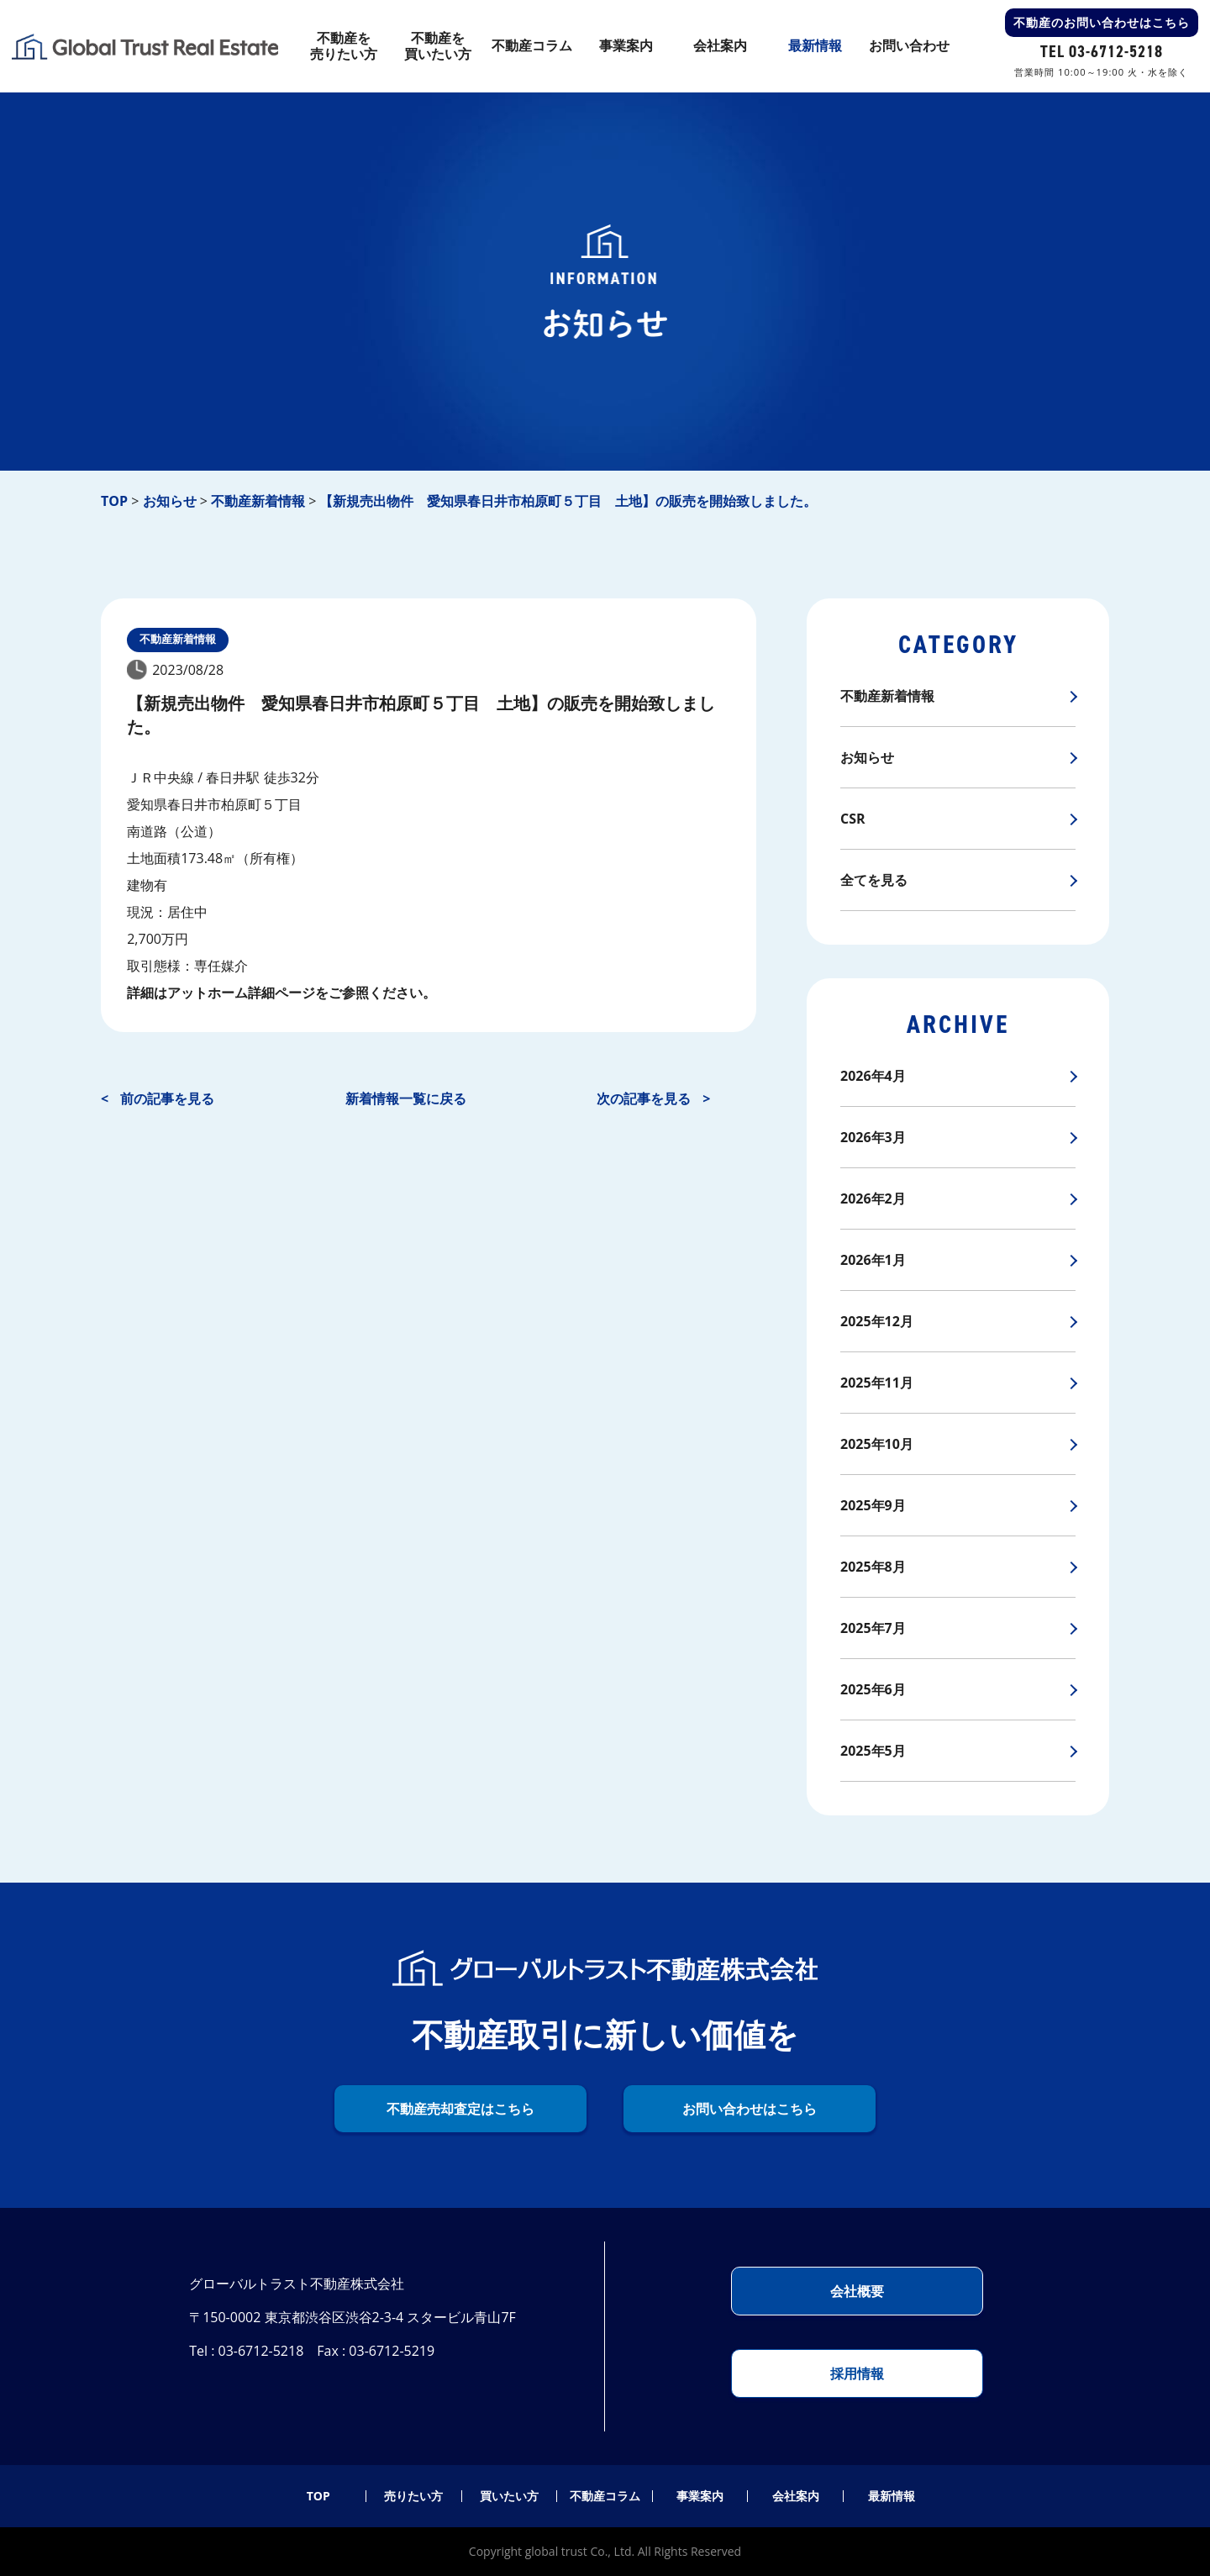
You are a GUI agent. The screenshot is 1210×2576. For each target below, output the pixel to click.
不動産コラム (605, 2496)
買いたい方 (509, 2496)
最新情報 (891, 2496)
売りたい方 (413, 2496)
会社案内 (795, 2496)
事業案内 (699, 2496)
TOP (318, 2496)
